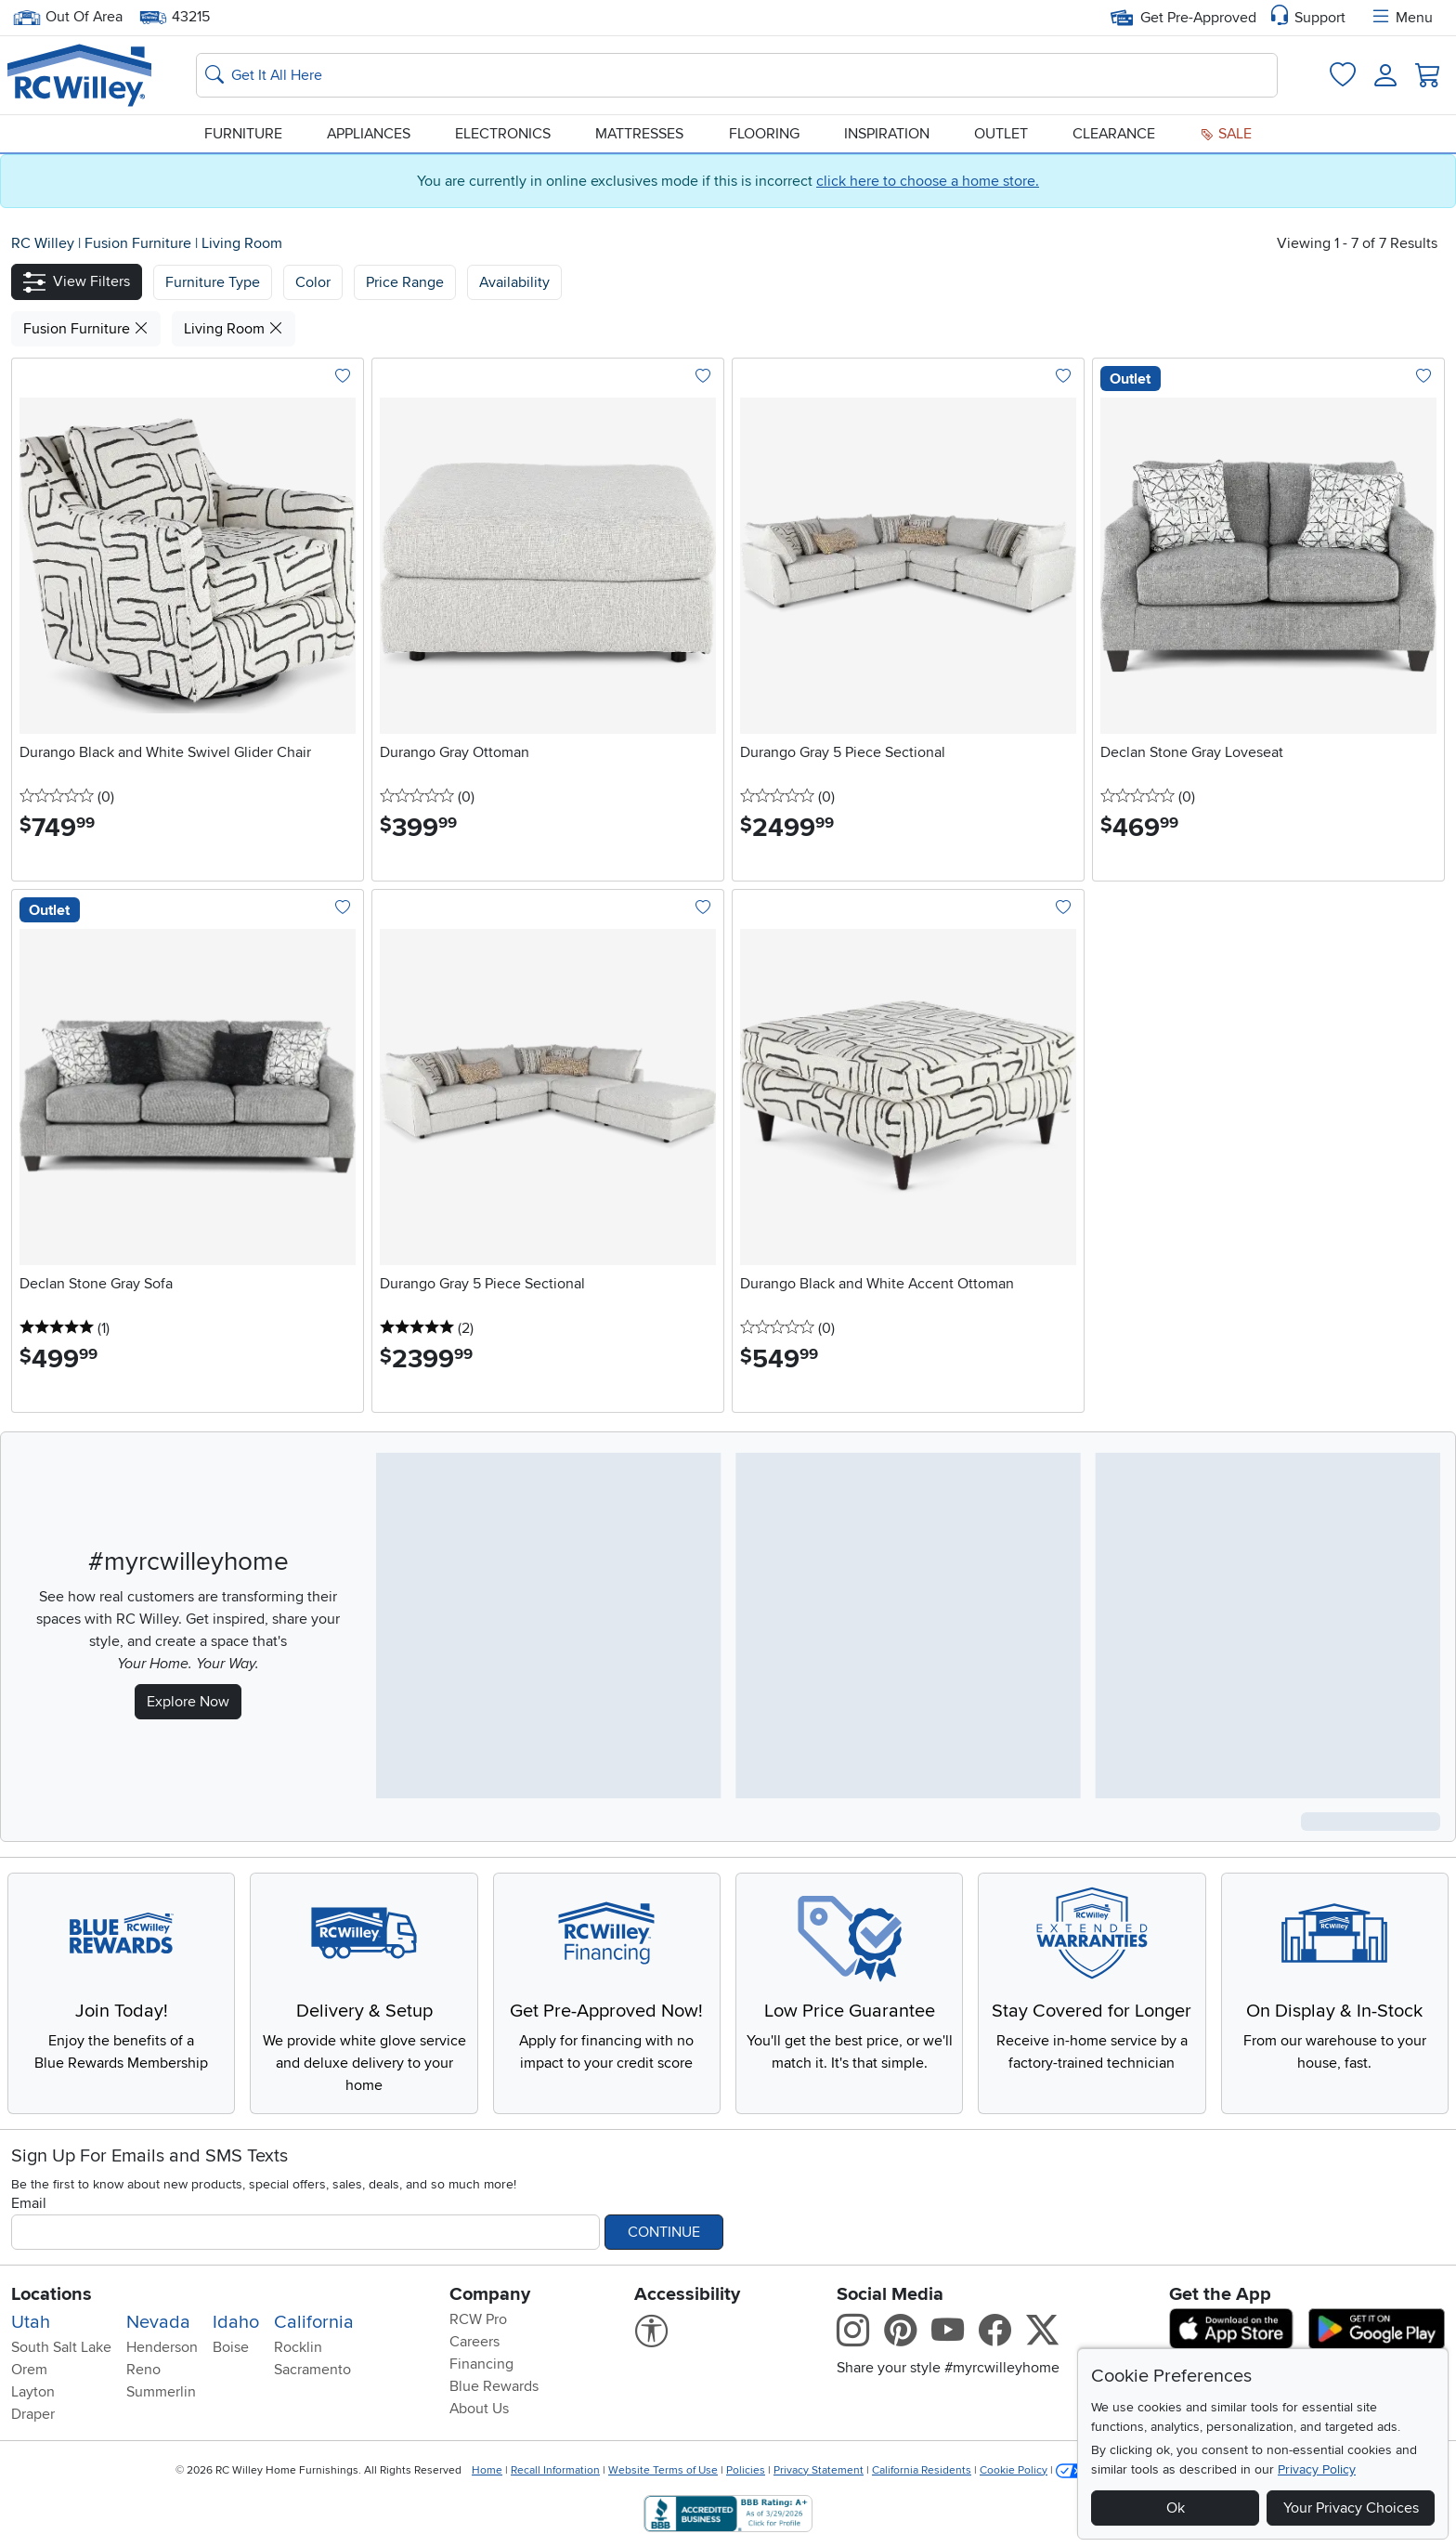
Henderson (162, 2347)
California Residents (921, 2470)
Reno (143, 2369)
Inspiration (887, 133)
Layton (33, 2392)
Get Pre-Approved (1183, 18)
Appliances (368, 133)
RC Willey (42, 243)
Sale (1226, 133)
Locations (51, 2294)
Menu (1401, 17)
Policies (745, 2470)
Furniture (243, 133)
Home (487, 2470)
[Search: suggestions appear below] (737, 75)
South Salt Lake (61, 2347)
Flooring (764, 133)
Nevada (158, 2322)
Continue (664, 2232)
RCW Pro (478, 2319)
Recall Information (555, 2470)
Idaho (236, 2322)
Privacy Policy (1317, 2469)
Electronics (503, 133)
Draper (33, 2414)
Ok (1175, 2508)
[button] (76, 282)
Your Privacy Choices (1351, 2508)
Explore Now (188, 1701)
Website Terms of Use (663, 2470)
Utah (30, 2322)
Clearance (1113, 133)
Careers (474, 2341)
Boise (231, 2347)
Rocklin (298, 2347)
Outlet (1001, 133)
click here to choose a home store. (927, 181)
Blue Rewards (494, 2386)
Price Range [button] (405, 282)
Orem (29, 2369)
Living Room (242, 243)
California (314, 2322)
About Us (479, 2408)
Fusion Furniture (139, 243)
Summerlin (161, 2392)
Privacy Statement (819, 2470)
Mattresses (639, 133)
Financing (481, 2364)
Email (28, 2203)
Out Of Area (68, 17)
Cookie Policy (1013, 2470)
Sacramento (312, 2369)
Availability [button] (514, 282)
